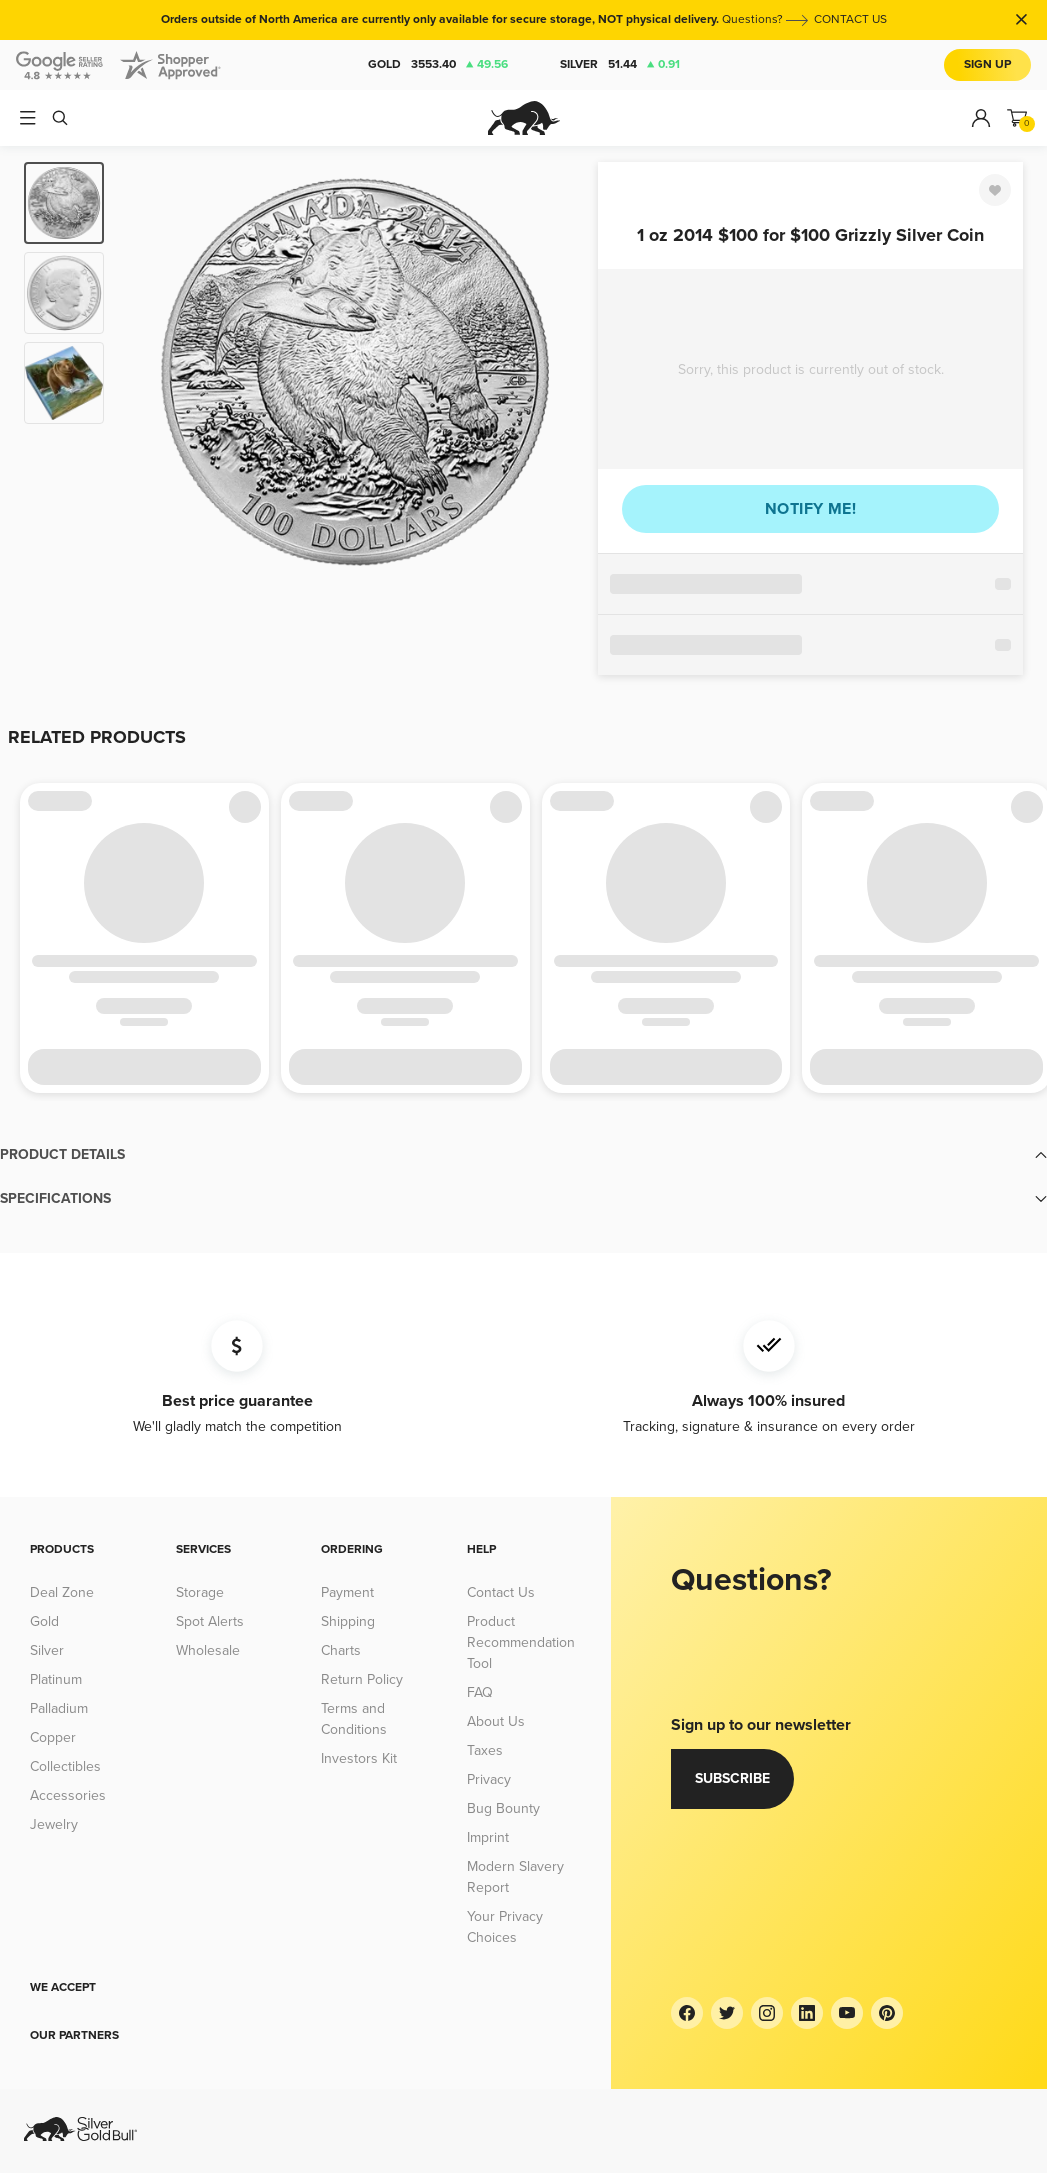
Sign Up (987, 64)
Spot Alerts (210, 1621)
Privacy (489, 1779)
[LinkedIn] (807, 2013)
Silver (620, 65)
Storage (200, 1592)
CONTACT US (850, 19)
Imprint (488, 1837)
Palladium (59, 1708)
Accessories (68, 1795)
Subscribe (732, 1778)
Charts (341, 1650)
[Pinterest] (887, 2013)
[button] (523, 1155)
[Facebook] (687, 2013)
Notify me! (810, 509)
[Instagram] (767, 2013)
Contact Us (501, 1592)
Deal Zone (62, 1592)
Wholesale (208, 1650)
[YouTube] (847, 2013)
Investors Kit (359, 1758)
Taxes (485, 1750)
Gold (438, 65)
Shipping (348, 1621)
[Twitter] (727, 2013)
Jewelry (54, 1824)
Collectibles (65, 1766)
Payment (347, 1592)
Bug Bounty (503, 1808)
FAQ (480, 1692)
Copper (53, 1737)
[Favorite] (995, 190)
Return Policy (362, 1679)
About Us (496, 1721)
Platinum (56, 1679)
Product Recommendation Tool (521, 1642)
